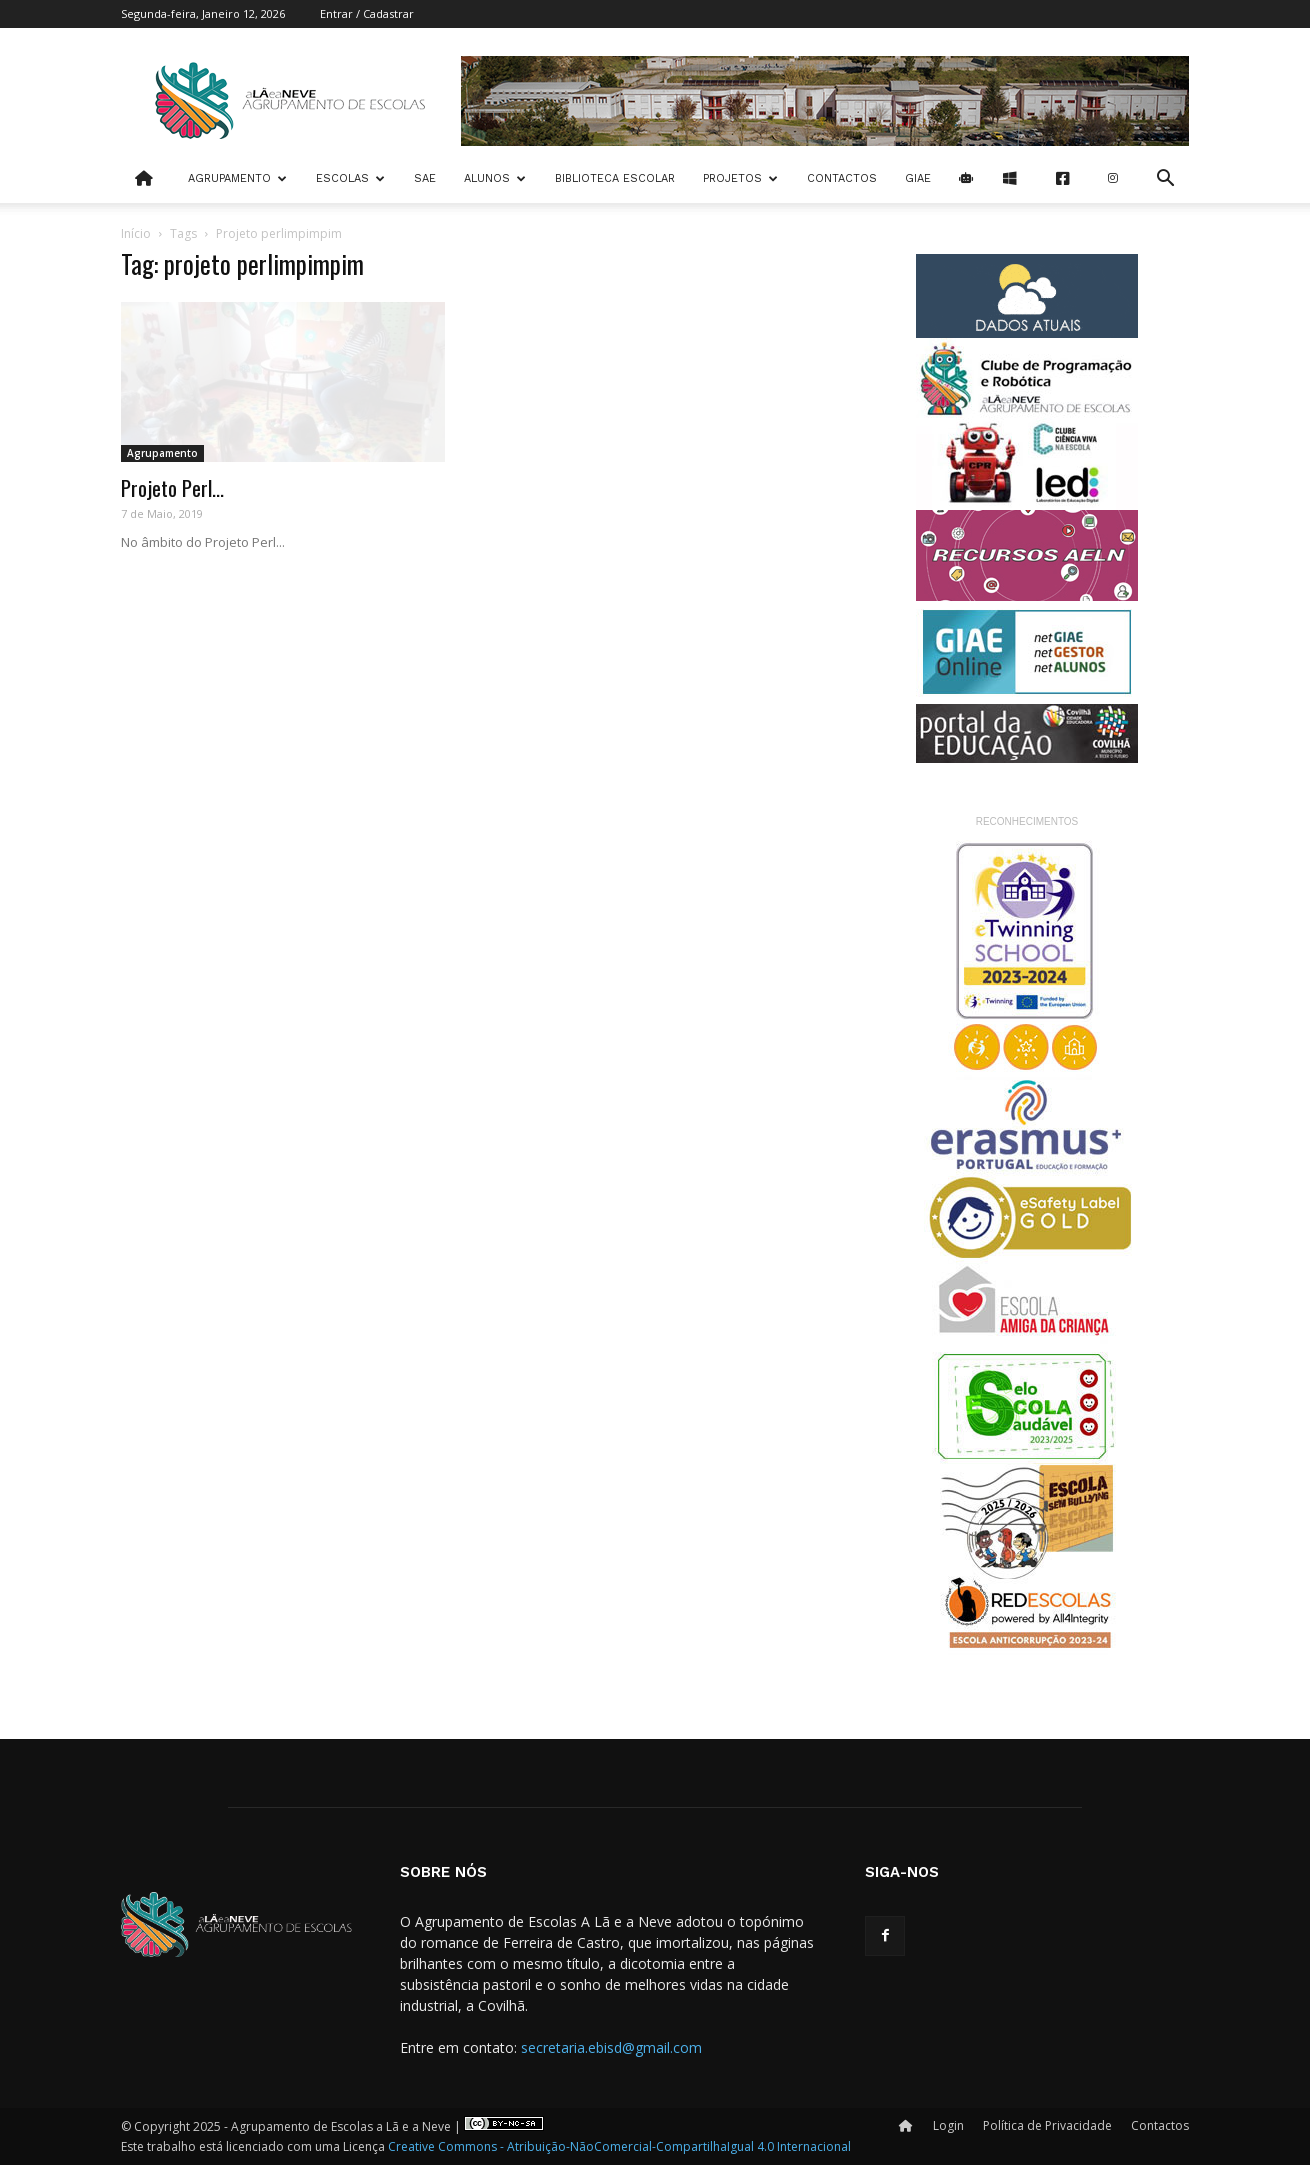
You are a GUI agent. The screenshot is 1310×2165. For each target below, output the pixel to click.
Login (948, 2125)
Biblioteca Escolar (615, 178)
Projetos (740, 178)
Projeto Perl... (172, 487)
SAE (425, 178)
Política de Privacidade (1047, 2125)
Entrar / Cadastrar (367, 13)
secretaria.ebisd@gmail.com (611, 2047)
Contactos (842, 178)
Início (136, 233)
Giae (918, 178)
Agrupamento (237, 178)
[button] (1165, 180)
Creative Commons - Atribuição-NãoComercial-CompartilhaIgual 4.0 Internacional (619, 2146)
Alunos (495, 178)
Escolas (350, 178)
